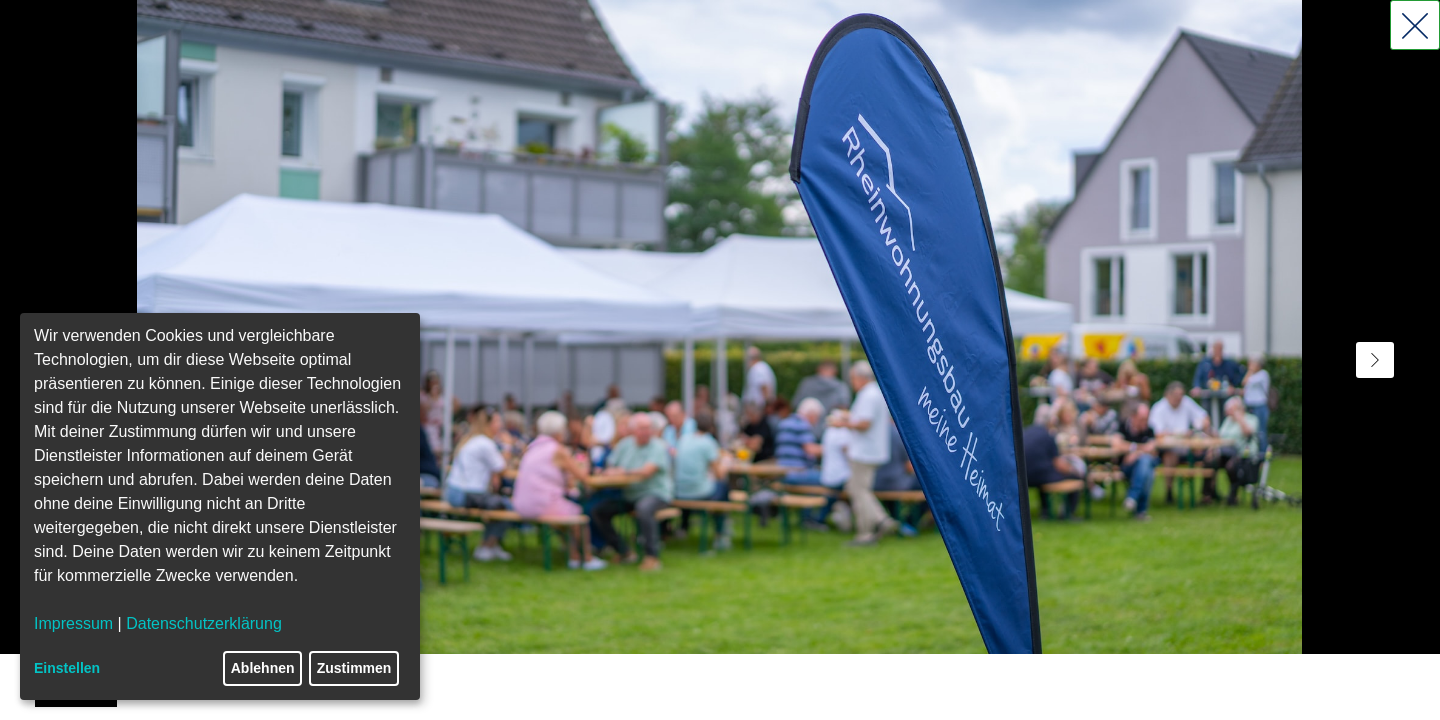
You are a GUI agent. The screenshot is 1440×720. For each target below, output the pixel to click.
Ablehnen (263, 668)
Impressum (73, 623)
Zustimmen (354, 668)
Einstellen (67, 668)
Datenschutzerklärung (204, 623)
